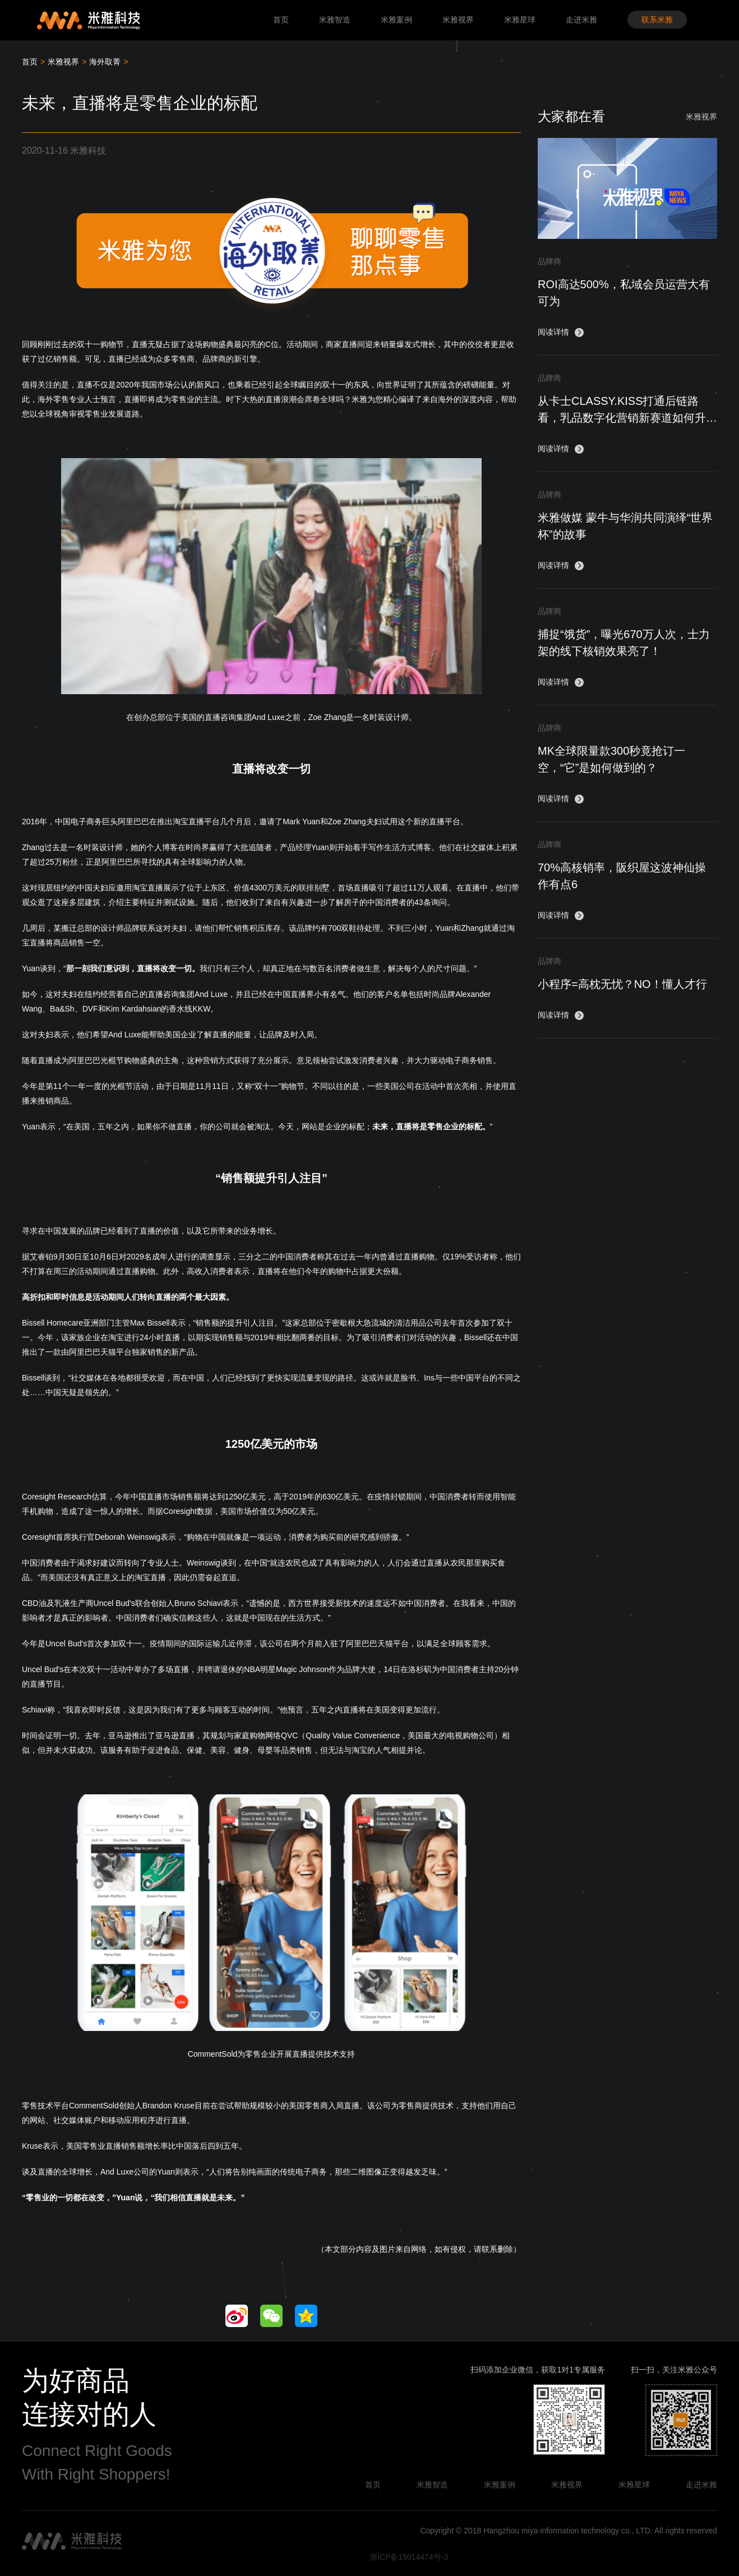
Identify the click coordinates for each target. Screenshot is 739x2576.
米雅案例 (396, 19)
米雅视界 (458, 19)
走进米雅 (581, 19)
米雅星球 (519, 19)
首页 (281, 19)
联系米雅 (657, 19)
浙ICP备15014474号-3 (409, 2556)
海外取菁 (105, 61)
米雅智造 (334, 19)
